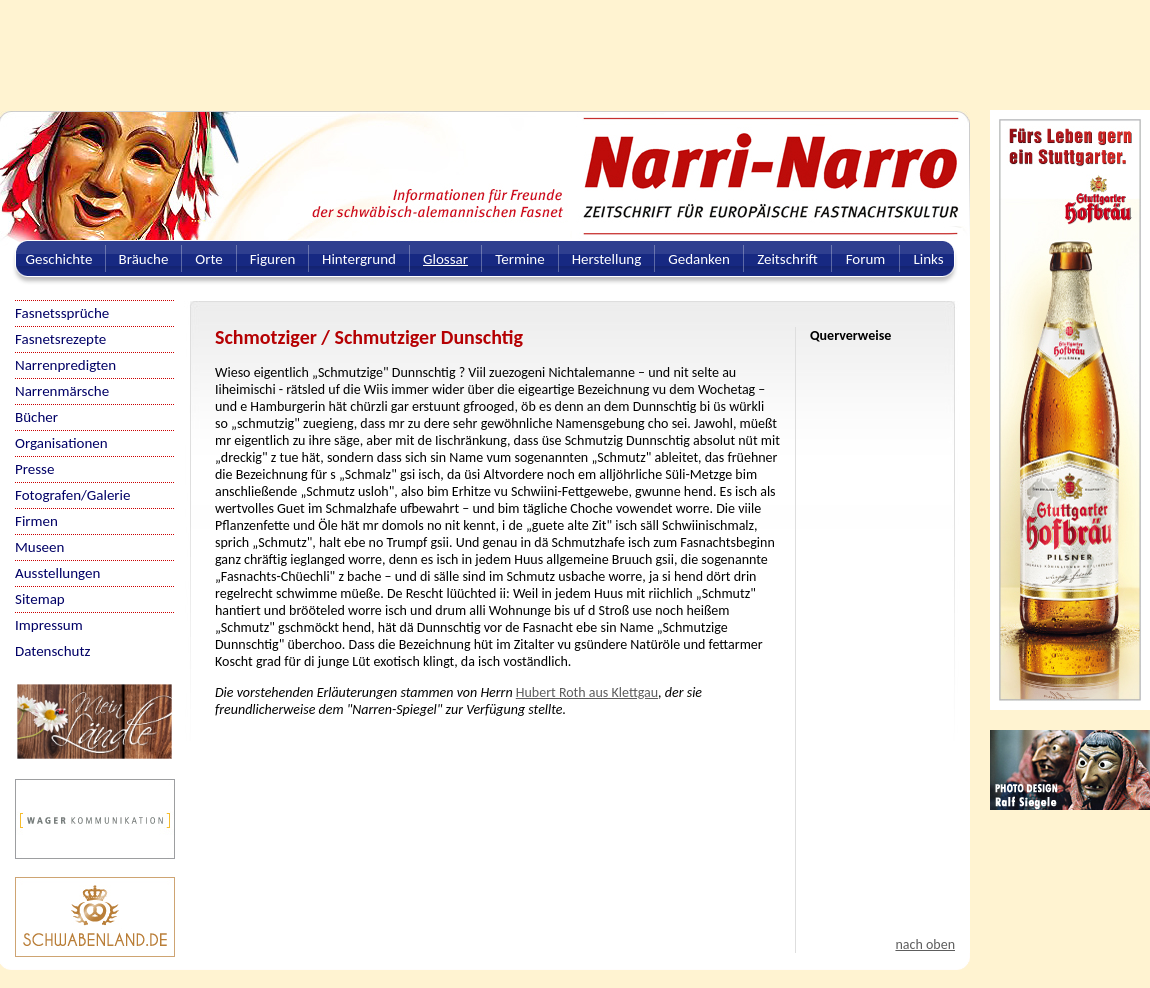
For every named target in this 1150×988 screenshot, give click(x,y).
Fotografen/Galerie (73, 495)
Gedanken (699, 259)
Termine (519, 259)
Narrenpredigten (65, 365)
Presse (34, 469)
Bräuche (144, 259)
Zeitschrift (787, 259)
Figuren (273, 259)
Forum (866, 259)
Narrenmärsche (62, 391)
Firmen (36, 521)
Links (928, 259)
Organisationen (61, 443)
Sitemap (40, 599)
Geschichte (59, 259)
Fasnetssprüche (62, 313)
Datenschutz (52, 651)
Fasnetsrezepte (60, 339)
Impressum (49, 625)
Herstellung (607, 259)
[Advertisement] (485, 45)
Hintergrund (359, 259)
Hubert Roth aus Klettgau (587, 692)
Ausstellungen (57, 573)
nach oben (925, 944)
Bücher (36, 417)
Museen (39, 547)
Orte (209, 259)
